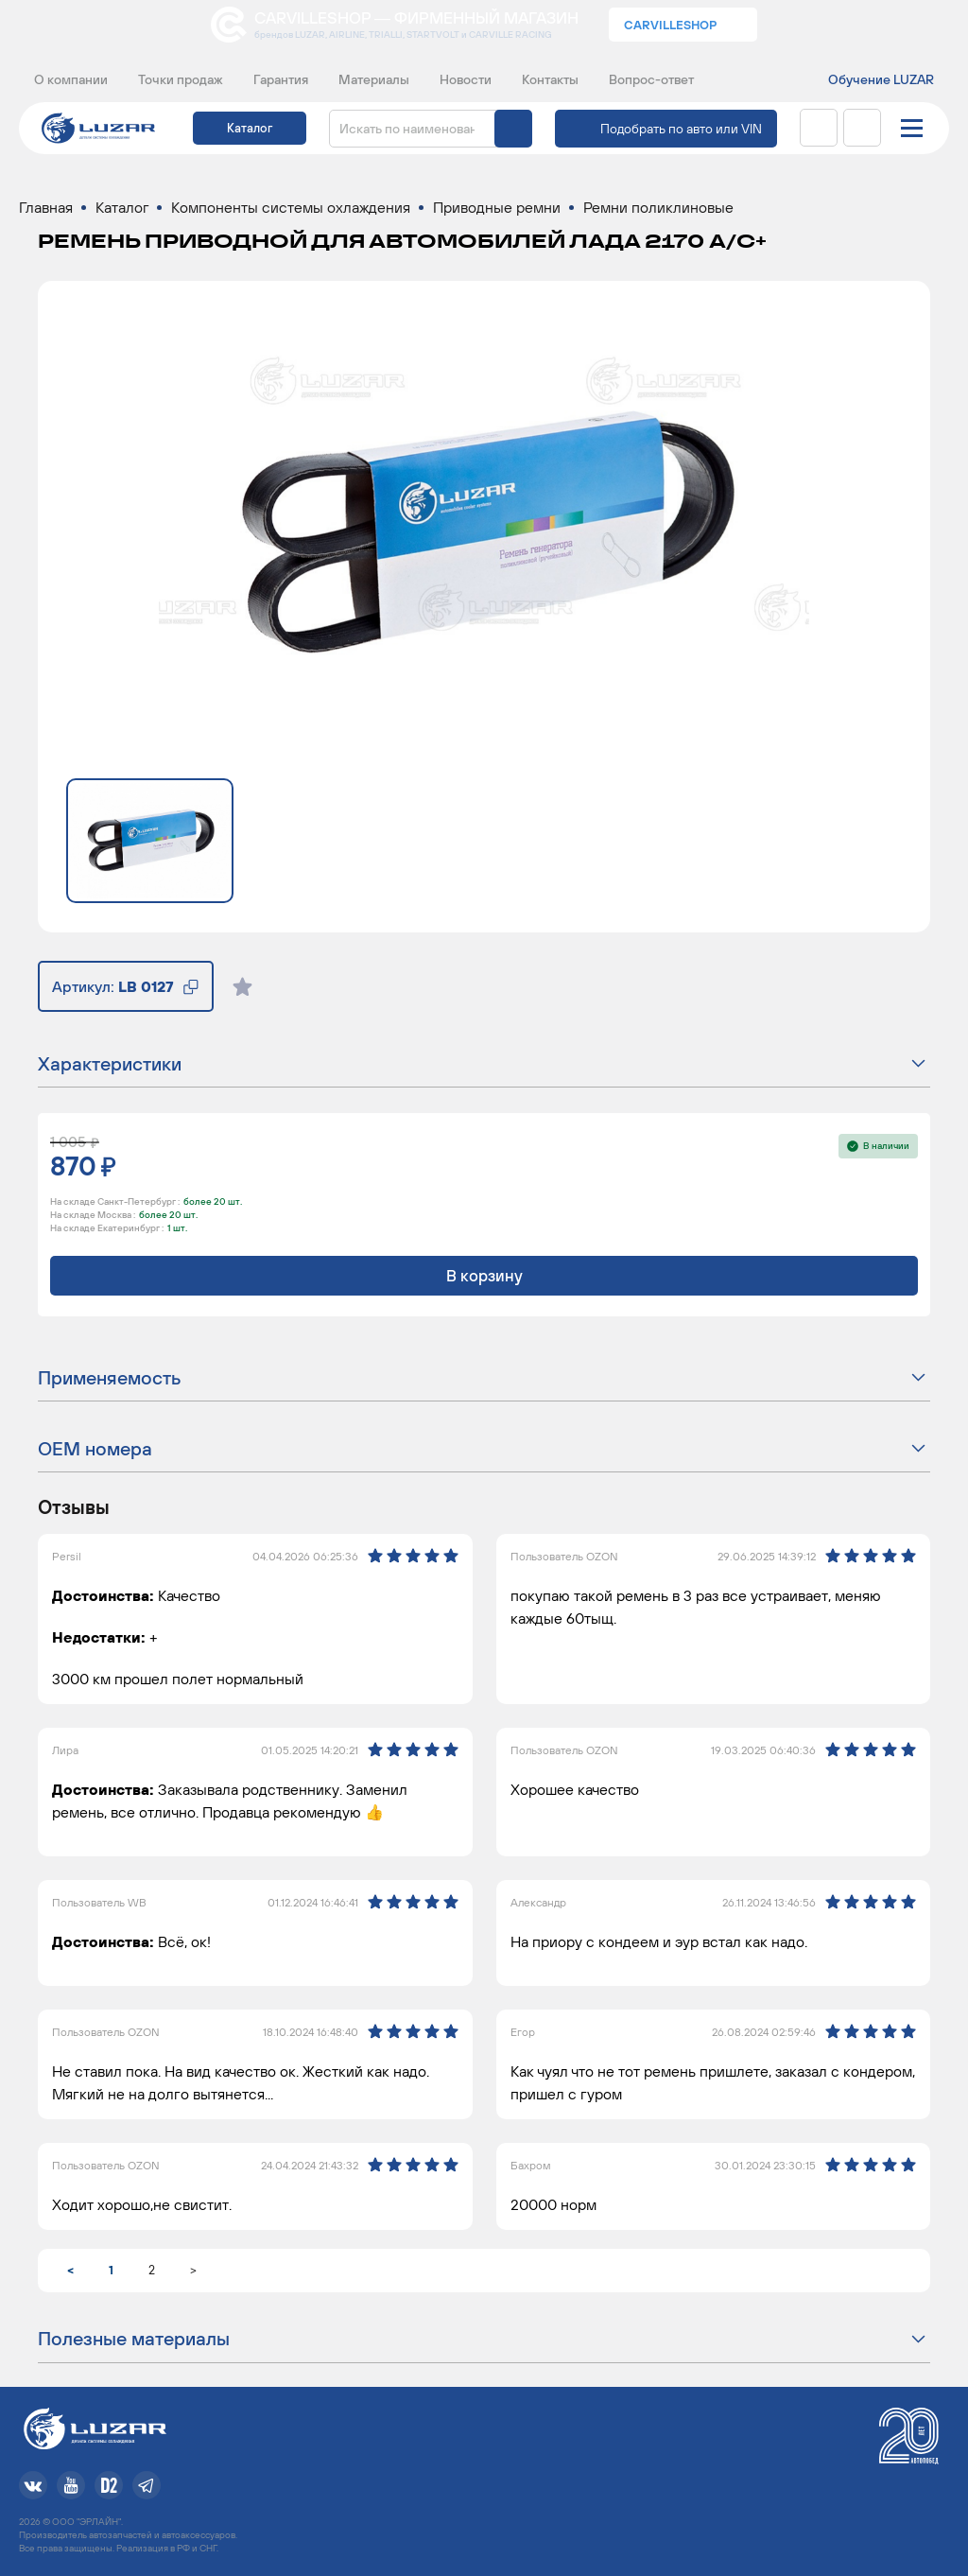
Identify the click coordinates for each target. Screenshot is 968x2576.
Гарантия (280, 79)
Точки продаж (180, 79)
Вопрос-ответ (651, 79)
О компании (71, 79)
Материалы (373, 79)
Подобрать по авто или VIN (681, 128)
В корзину (484, 1275)
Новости (466, 79)
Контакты (550, 79)
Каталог (249, 128)
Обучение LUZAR (881, 79)
